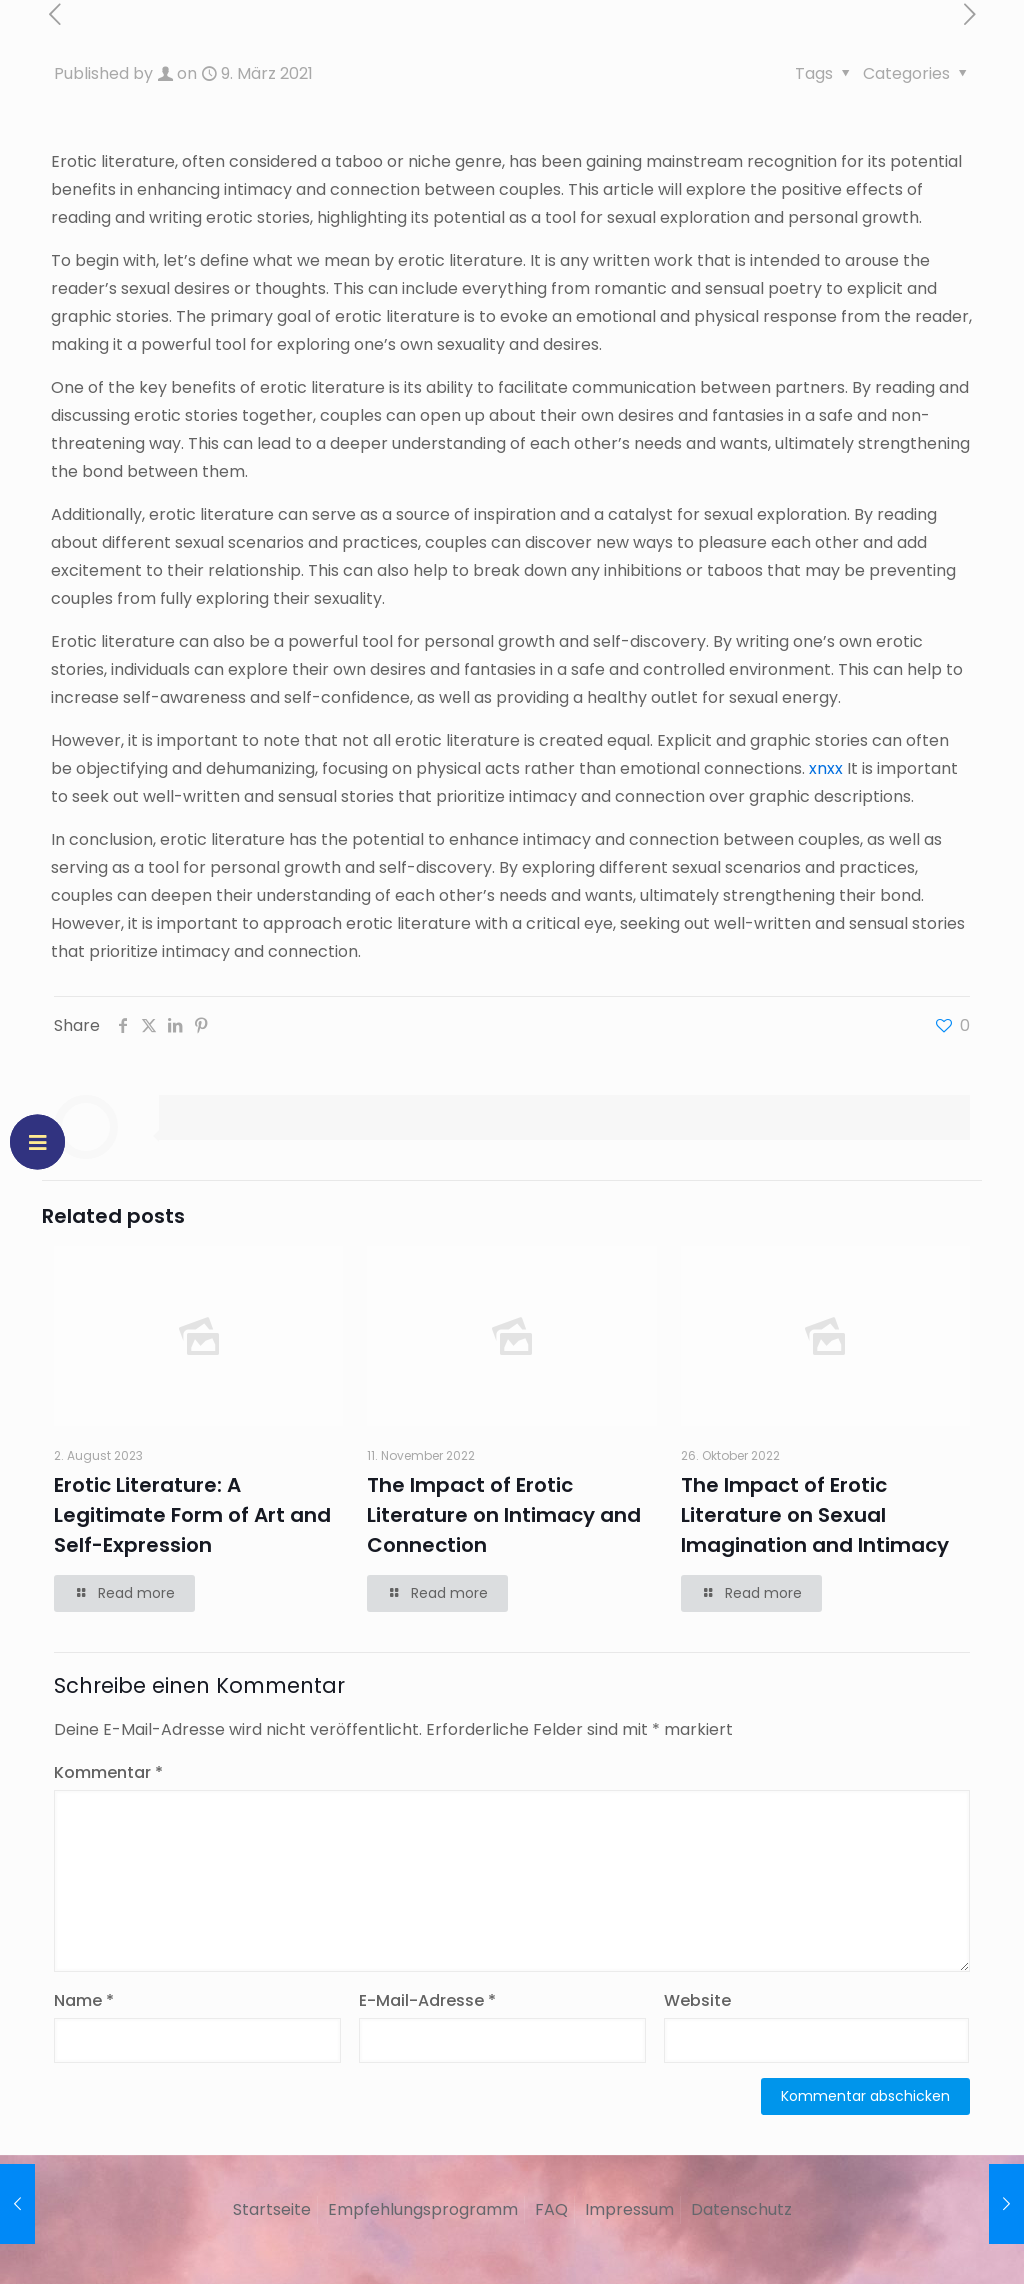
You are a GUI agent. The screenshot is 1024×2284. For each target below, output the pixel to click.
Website (697, 2000)
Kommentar (108, 1772)
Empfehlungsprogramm (423, 2209)
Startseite (272, 2209)
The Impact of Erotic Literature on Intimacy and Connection (504, 1515)
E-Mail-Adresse (427, 2000)
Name (84, 2000)
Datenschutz (741, 2209)
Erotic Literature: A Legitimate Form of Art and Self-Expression (192, 1515)
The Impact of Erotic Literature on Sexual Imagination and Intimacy (815, 1515)
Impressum (629, 2209)
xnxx (826, 768)
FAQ (551, 2209)
